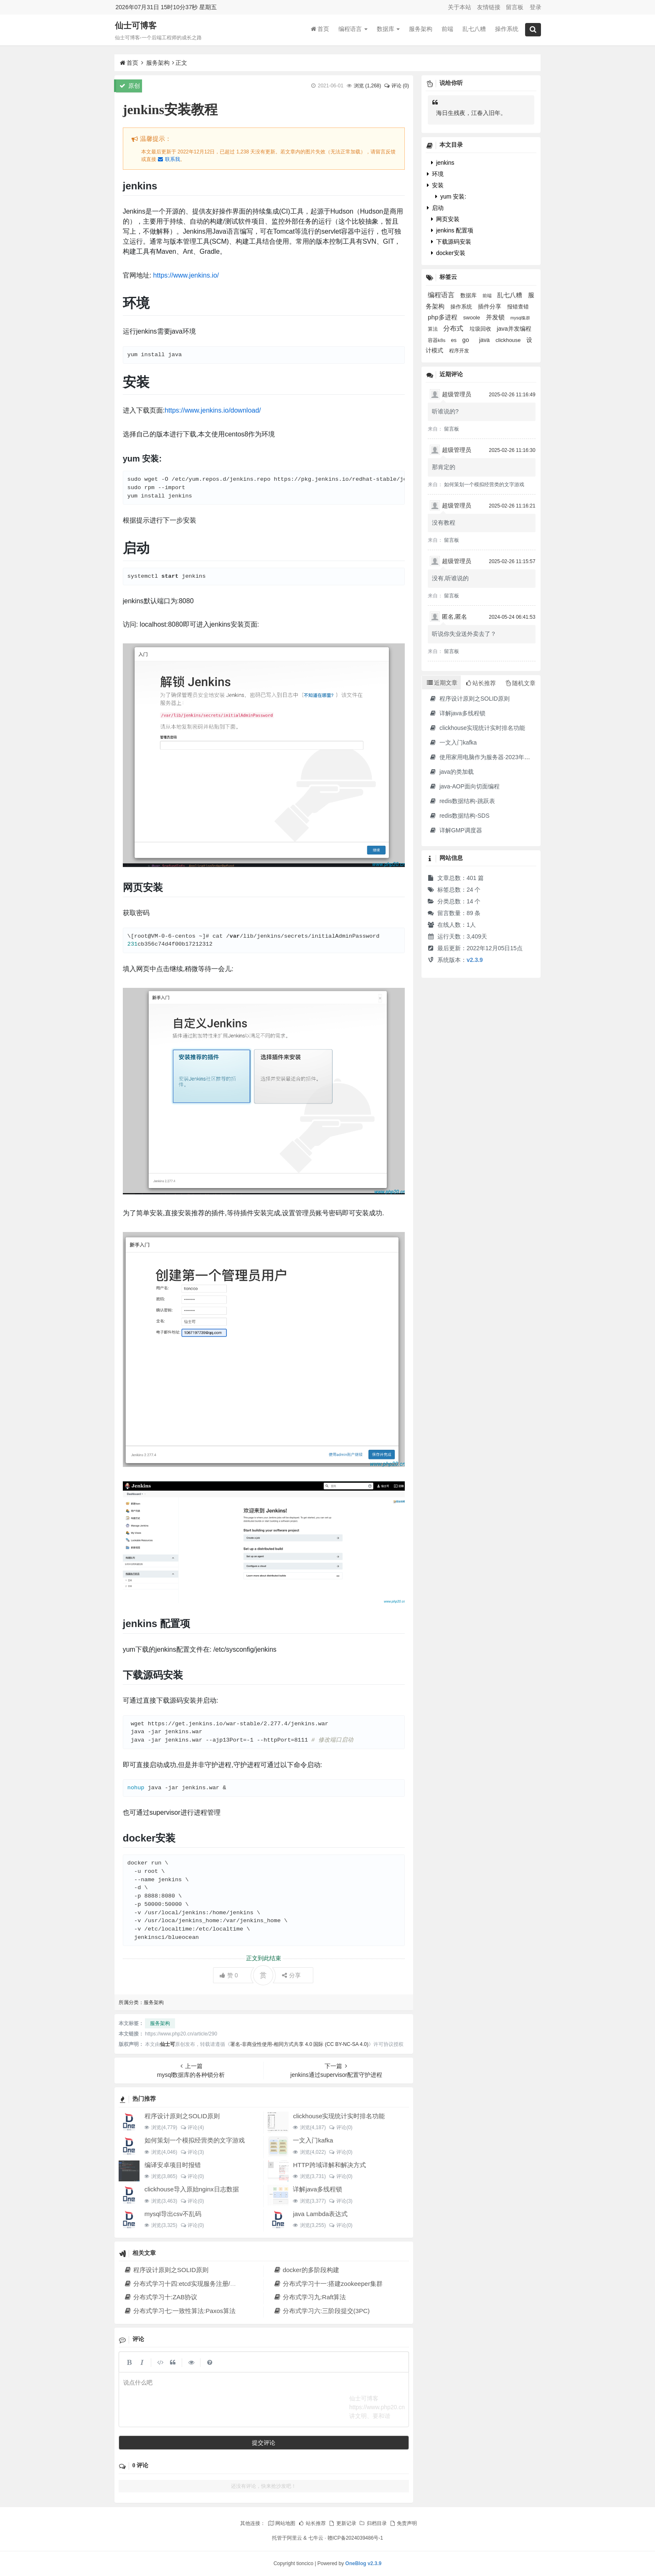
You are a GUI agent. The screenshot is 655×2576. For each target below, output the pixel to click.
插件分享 (490, 307)
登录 (535, 7)
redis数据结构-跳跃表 (462, 801)
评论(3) (192, 2152)
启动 (435, 207)
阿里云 (294, 2538)
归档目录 (372, 2523)
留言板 (514, 7)
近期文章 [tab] (442, 682)
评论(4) (192, 2127)
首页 (320, 29)
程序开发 (459, 351)
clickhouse (508, 340)
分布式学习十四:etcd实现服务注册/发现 (183, 2283)
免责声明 (403, 2523)
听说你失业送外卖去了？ (464, 633)
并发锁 (496, 317)
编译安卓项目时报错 (173, 2164)
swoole (472, 317)
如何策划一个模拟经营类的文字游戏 (195, 2140)
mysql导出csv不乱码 (173, 2213)
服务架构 (420, 29)
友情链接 (488, 7)
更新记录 (342, 2523)
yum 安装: (450, 196)
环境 (435, 174)
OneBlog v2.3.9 (363, 2563)
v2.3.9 (475, 959)
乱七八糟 (474, 29)
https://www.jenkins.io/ (186, 275)
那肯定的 (443, 467)
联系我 (168, 159)
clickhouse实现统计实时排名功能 (339, 2115)
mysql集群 (520, 318)
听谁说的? (445, 411)
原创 (129, 85)
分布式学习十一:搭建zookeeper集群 (328, 2283)
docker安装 (448, 253)
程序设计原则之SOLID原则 (182, 2115)
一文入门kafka (313, 2140)
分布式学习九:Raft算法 (309, 2297)
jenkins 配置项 (452, 230)
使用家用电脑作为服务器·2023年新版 (482, 757)
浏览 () (367, 86)
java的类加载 (451, 771)
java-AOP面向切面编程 (464, 786)
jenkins (442, 162)
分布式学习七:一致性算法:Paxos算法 (180, 2310)
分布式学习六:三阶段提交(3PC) (321, 2310)
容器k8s (437, 340)
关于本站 (459, 7)
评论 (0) (396, 86)
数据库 (388, 29)
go (466, 340)
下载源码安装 (451, 241)
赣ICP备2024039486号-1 (355, 2538)
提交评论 (263, 2442)
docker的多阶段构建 (306, 2269)
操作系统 (506, 29)
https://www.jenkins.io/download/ (213, 410)
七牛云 (315, 2538)
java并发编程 (514, 328)
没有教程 (443, 522)
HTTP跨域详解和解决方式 (329, 2164)
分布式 (454, 328)
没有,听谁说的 (450, 578)
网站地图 (281, 2523)
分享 (291, 1975)
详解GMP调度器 (455, 830)
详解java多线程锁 (317, 2189)
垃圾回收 (481, 329)
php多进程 (443, 317)
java (485, 340)
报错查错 (518, 307)
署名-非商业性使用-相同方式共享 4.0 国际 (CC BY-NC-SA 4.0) (299, 2044)
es (454, 340)
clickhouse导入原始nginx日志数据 (192, 2189)
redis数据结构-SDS (459, 815)
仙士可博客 (136, 25)
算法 (433, 329)
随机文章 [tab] (521, 683)
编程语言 (353, 29)
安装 (435, 185)
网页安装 (445, 219)
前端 (447, 29)
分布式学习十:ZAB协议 (161, 2297)
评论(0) (341, 2127)
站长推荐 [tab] (481, 683)
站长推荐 (312, 2523)
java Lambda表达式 (320, 2213)
